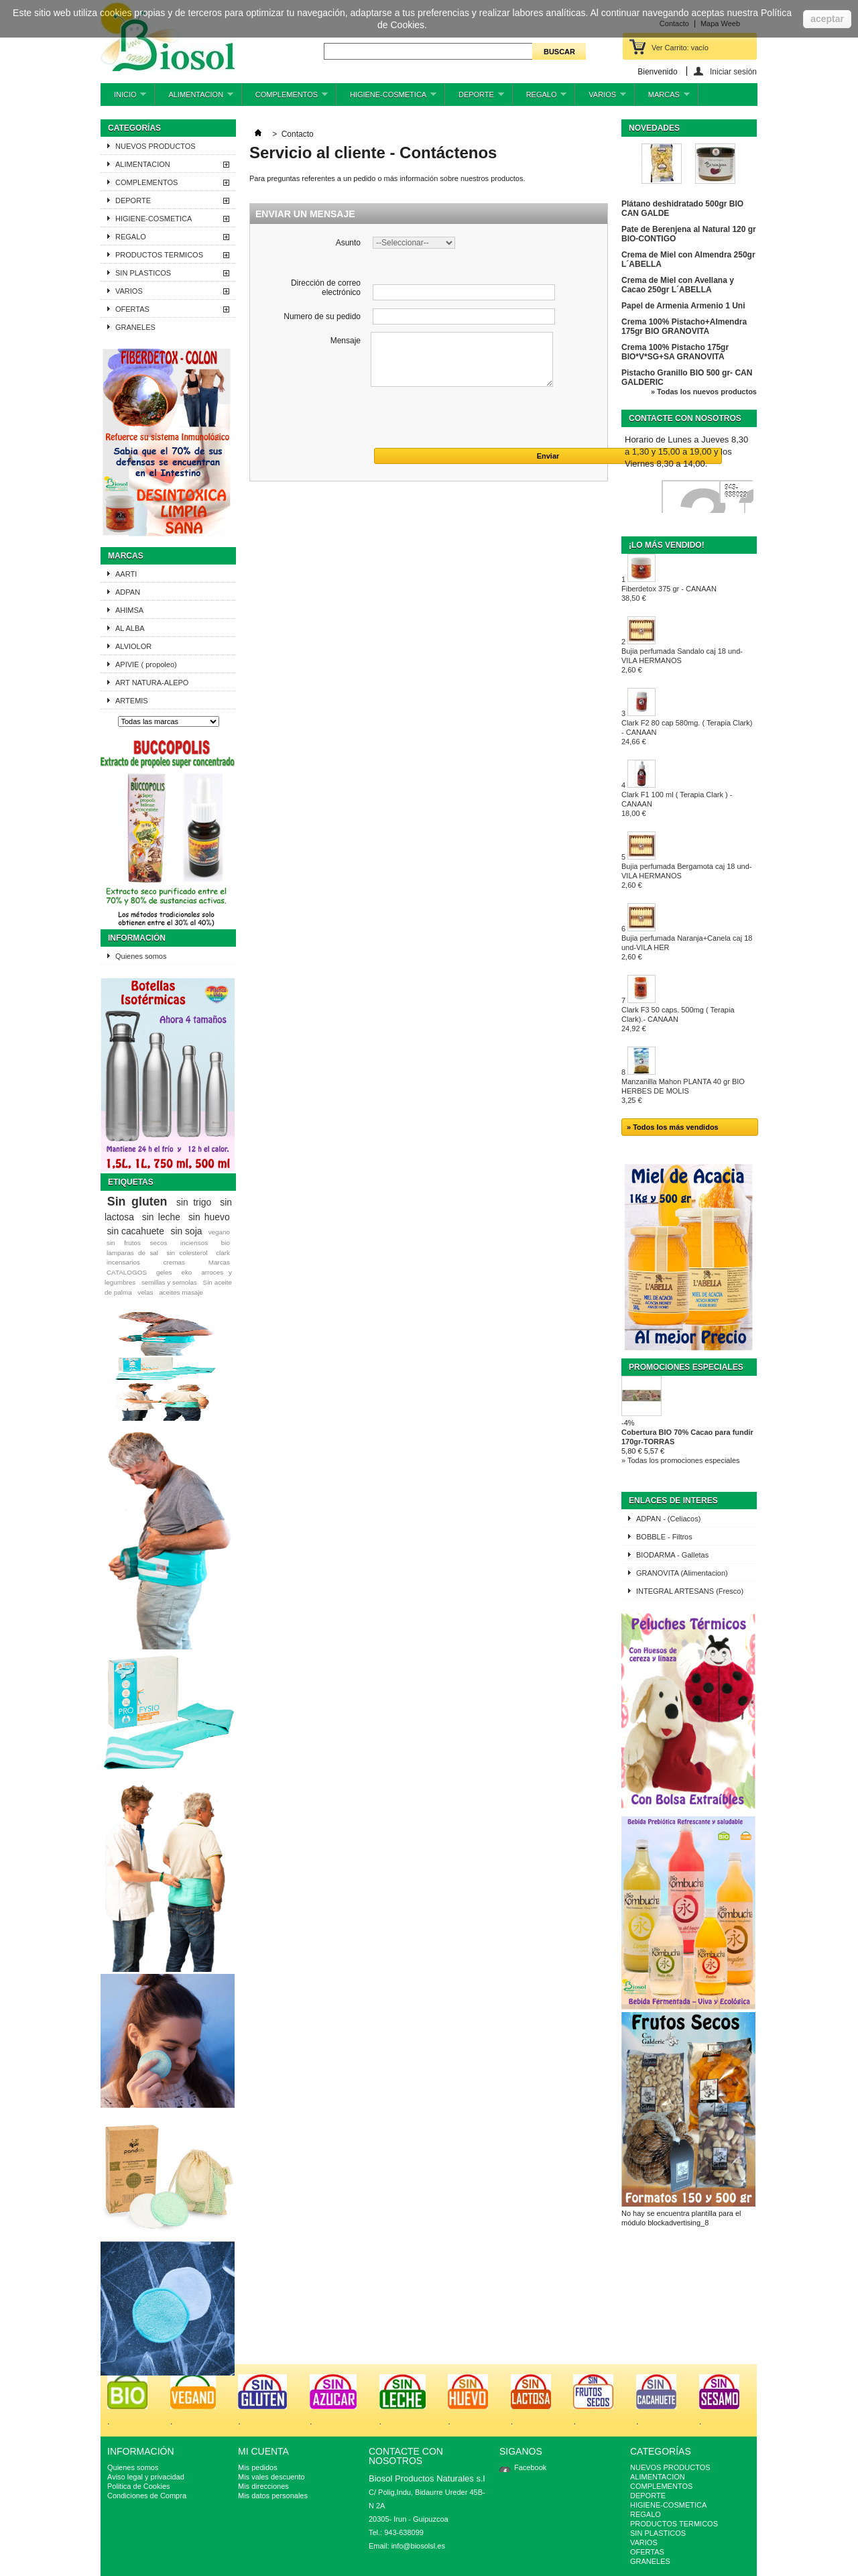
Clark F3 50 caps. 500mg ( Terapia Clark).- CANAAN (678, 1019)
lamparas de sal (132, 1252)
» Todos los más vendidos (673, 1127)
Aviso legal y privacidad (145, 2477)
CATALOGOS (127, 1272)
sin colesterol (186, 1252)
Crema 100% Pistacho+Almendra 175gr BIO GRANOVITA (684, 326)
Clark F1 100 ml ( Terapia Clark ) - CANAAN (676, 804)
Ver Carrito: (680, 48)
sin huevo (209, 1217)
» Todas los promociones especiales (680, 1460)
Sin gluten (137, 1201)
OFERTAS (132, 309)
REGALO (540, 98)
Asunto (348, 242)
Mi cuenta (263, 2451)
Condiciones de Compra (146, 2496)
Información (137, 938)
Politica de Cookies (138, 2486)
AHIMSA (129, 610)
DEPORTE (474, 98)
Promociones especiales (686, 1367)
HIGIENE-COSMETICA (386, 98)
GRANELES (135, 327)
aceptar (827, 18)
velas (145, 1292)
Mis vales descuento (271, 2477)
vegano (219, 1232)
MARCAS (662, 98)
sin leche (161, 1217)
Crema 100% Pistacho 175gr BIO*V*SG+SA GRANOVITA (675, 352)
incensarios (123, 1262)
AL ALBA (130, 628)
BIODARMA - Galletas (672, 1555)
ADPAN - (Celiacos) (668, 1519)
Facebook (530, 2467)
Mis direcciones (263, 2486)
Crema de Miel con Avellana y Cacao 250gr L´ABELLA (677, 285)
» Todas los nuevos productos (704, 392)
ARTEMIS (131, 701)
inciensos (194, 1242)
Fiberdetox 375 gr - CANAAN (669, 593)
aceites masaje (181, 1292)
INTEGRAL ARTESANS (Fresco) (689, 1591)
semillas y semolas (169, 1282)
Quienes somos (140, 956)
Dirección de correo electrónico (326, 287)
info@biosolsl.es (418, 2546)
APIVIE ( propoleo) (146, 664)
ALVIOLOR (133, 646)
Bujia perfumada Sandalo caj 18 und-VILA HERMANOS (682, 660)
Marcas (125, 556)
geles (164, 1272)
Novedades (654, 128)
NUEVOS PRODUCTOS (155, 146)
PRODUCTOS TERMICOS (159, 255)
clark (223, 1252)
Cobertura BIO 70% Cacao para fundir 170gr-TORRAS (687, 1437)
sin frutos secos (137, 1242)
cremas (174, 1262)
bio (225, 1242)
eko (186, 1272)
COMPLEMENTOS (285, 98)
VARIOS (600, 98)
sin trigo (193, 1202)
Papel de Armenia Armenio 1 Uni (683, 305)
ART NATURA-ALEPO (151, 683)
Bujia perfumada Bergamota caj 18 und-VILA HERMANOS (686, 875)
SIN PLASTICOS (143, 273)
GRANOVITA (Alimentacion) (682, 1573)
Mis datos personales (273, 2496)
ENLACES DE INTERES (673, 1500)
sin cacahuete (135, 1231)
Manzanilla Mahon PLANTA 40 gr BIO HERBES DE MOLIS (683, 1090)
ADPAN (127, 592)
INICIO (123, 98)
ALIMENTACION (194, 98)
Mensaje (345, 340)
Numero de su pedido (322, 316)
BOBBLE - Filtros (664, 1537)
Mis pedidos (258, 2467)
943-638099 (736, 491)
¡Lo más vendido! (666, 545)
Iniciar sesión (733, 71)
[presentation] (352, 422)
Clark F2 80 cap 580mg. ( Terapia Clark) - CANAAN (686, 732)
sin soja (186, 1231)
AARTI (126, 574)
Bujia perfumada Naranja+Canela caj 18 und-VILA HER (686, 947)
